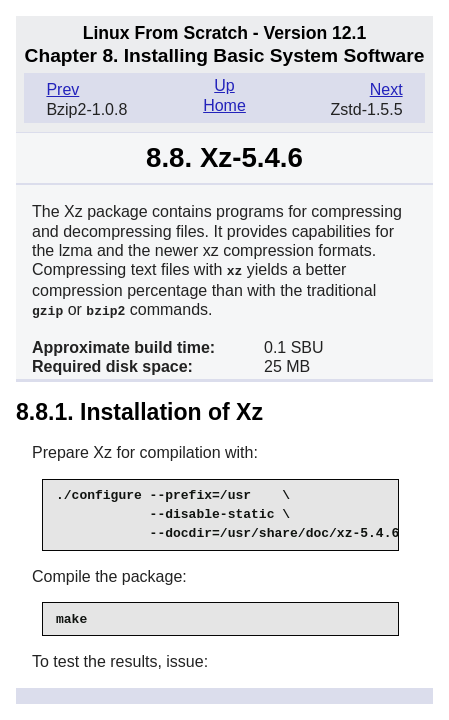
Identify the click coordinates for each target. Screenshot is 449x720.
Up (224, 85)
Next (386, 89)
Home (224, 105)
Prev (62, 89)
